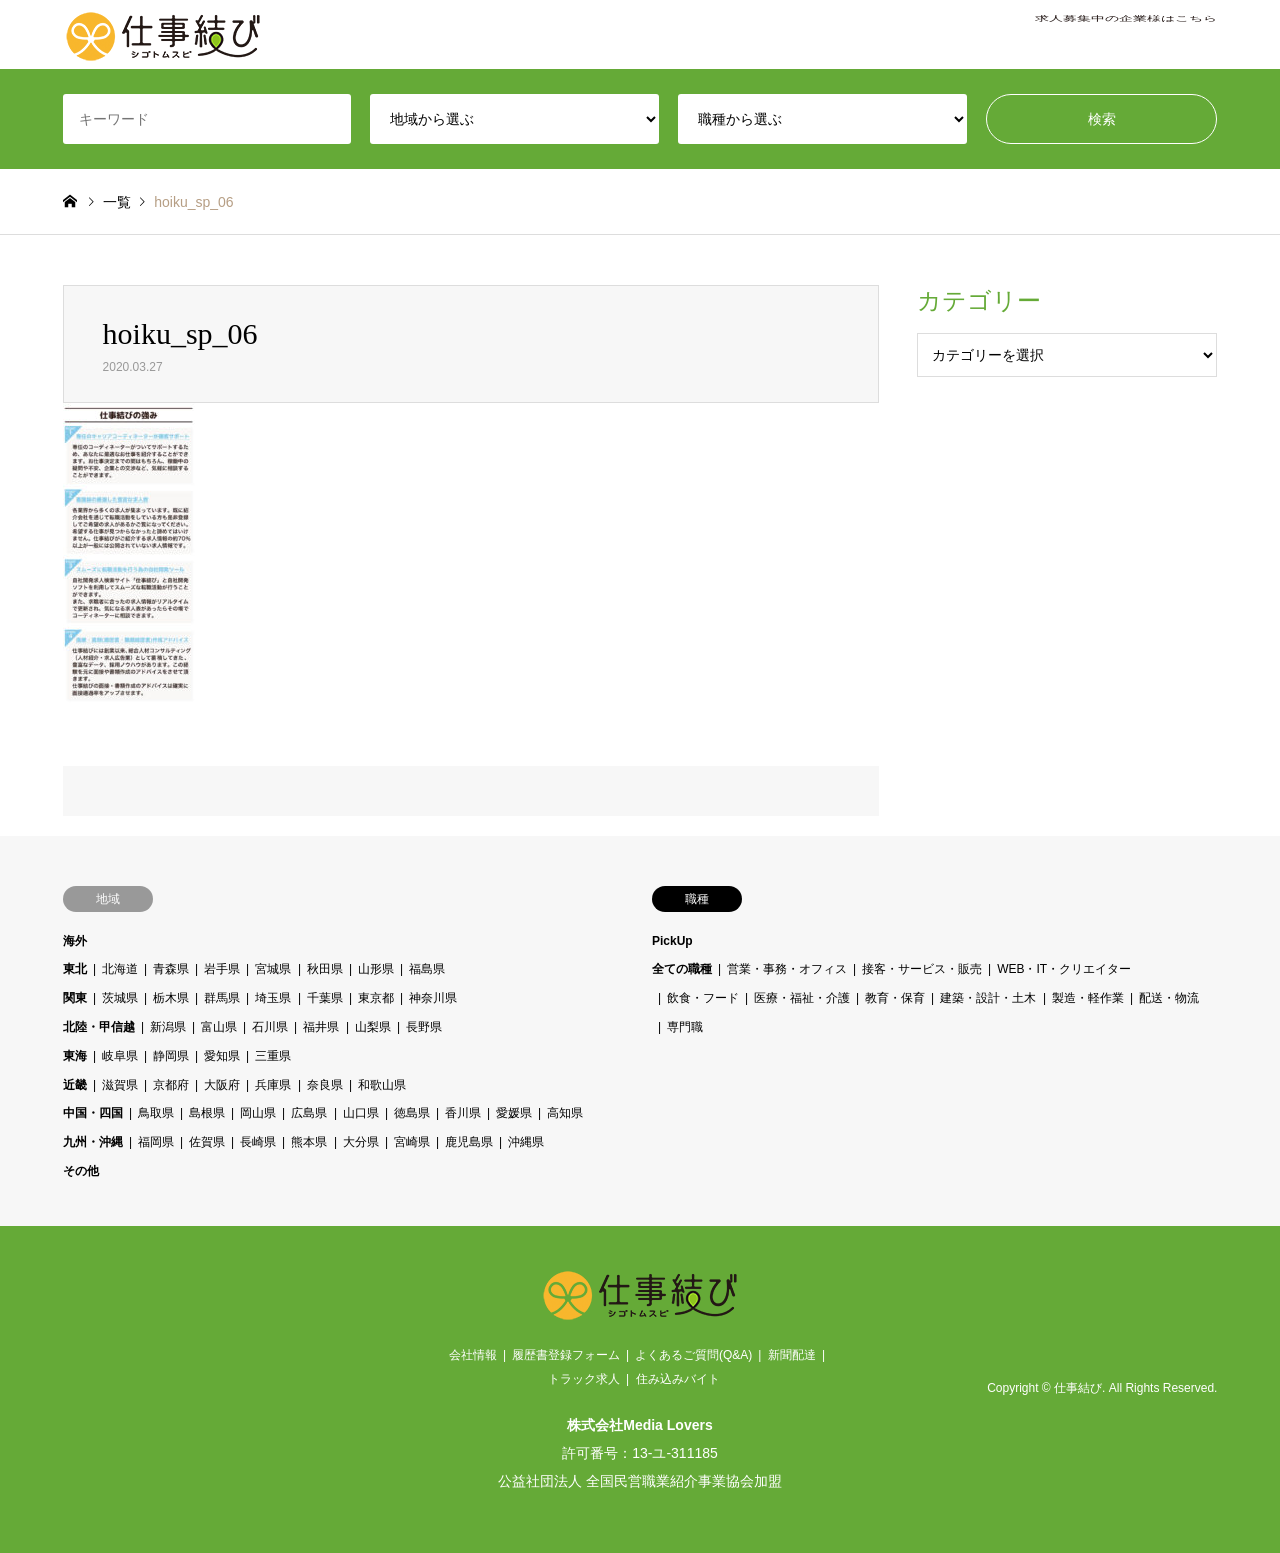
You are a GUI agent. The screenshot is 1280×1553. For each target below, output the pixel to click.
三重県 (273, 1056)
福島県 (426, 969)
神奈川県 (432, 998)
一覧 (117, 202)
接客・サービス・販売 (922, 969)
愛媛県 (514, 1113)
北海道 (120, 969)
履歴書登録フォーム (566, 1355)
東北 (75, 969)
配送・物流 (1168, 998)
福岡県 (156, 1142)
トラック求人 (584, 1379)
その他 (81, 1171)
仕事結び (1078, 1389)
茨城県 (120, 998)
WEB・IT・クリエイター (1064, 969)
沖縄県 (526, 1142)
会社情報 (473, 1355)
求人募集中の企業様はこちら (1126, 35)
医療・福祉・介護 (802, 998)
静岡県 (171, 1056)
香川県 (462, 1113)
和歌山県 (381, 1085)
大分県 (360, 1142)
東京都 (375, 998)
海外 (75, 941)
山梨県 (372, 1027)
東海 (75, 1056)
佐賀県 (207, 1142)
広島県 (309, 1113)
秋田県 (324, 969)
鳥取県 (156, 1113)
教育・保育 (895, 998)
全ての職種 (682, 969)
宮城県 (273, 969)
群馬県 (222, 998)
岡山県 (258, 1113)
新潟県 (168, 1027)
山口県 (360, 1113)
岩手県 (222, 969)
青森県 (171, 969)
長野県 (423, 1027)
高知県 (565, 1113)
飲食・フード (703, 998)
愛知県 (222, 1056)
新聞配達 (792, 1355)
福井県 (321, 1027)
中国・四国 (93, 1113)
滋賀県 (120, 1085)
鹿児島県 (468, 1142)
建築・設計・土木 (988, 998)
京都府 (171, 1085)
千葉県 (324, 998)
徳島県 (411, 1113)
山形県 (375, 969)
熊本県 (309, 1142)
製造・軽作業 (1087, 998)
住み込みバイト (678, 1379)
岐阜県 (120, 1056)
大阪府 (222, 1085)
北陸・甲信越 (99, 1027)
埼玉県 (273, 998)
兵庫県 (273, 1085)
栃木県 (171, 998)
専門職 (685, 1027)
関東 (75, 998)
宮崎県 (411, 1142)
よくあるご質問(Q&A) (693, 1355)
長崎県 (258, 1142)
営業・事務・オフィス (787, 969)
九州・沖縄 (93, 1142)
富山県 (219, 1027)
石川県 (270, 1027)
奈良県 (324, 1085)
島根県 (207, 1113)
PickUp (672, 941)
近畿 (75, 1085)
